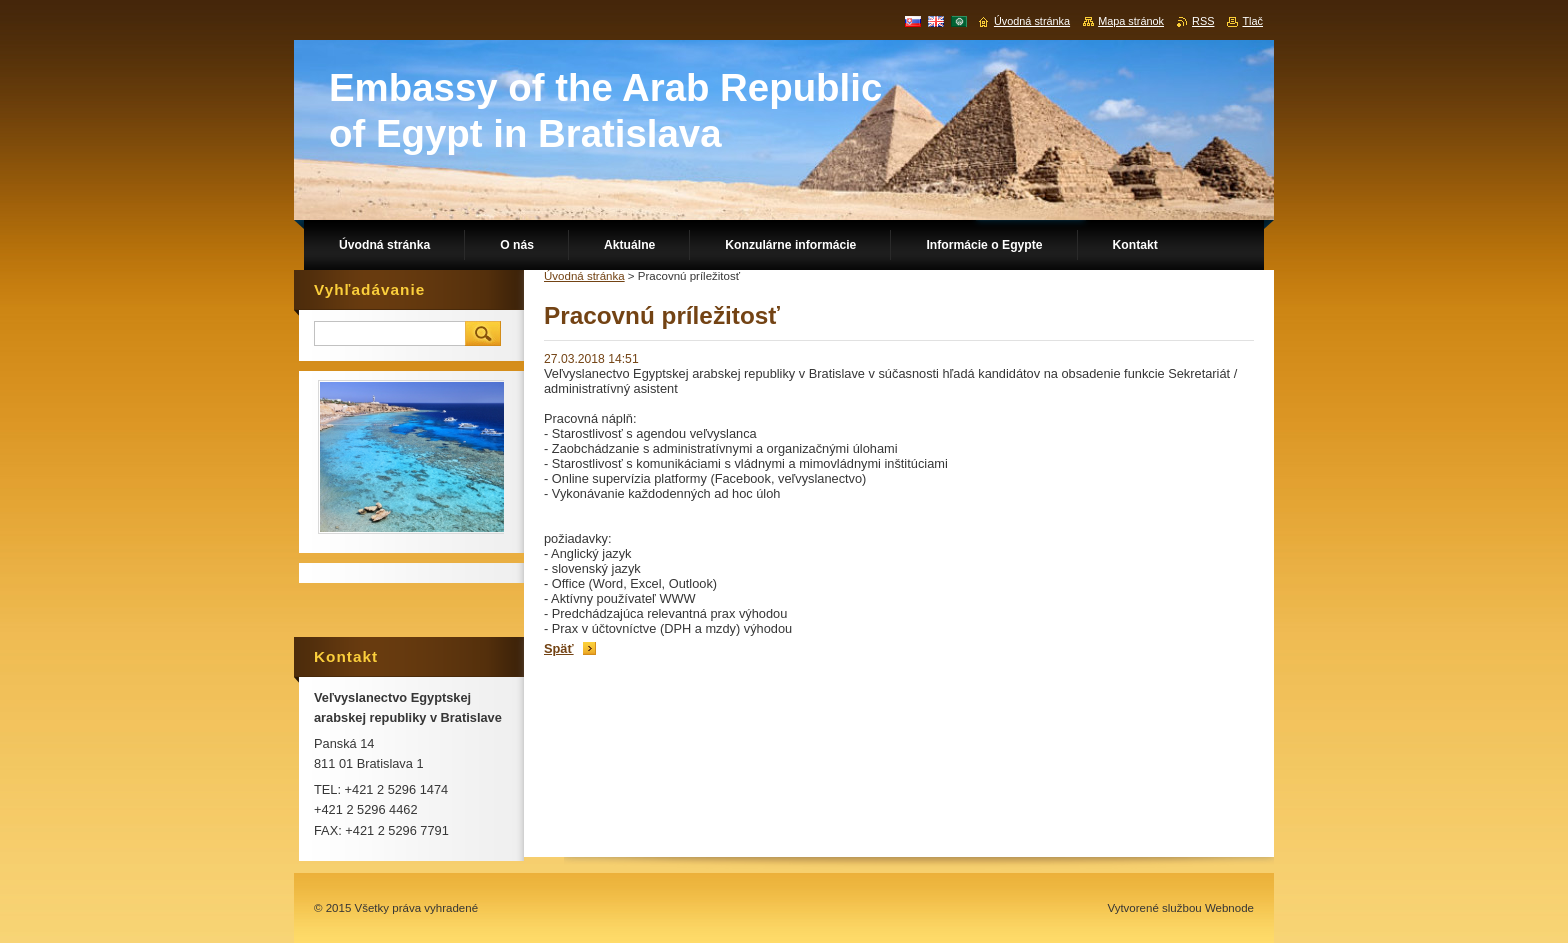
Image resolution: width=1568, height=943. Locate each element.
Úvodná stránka (584, 276)
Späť (559, 648)
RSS (1203, 21)
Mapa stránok (1131, 21)
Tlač (1252, 21)
